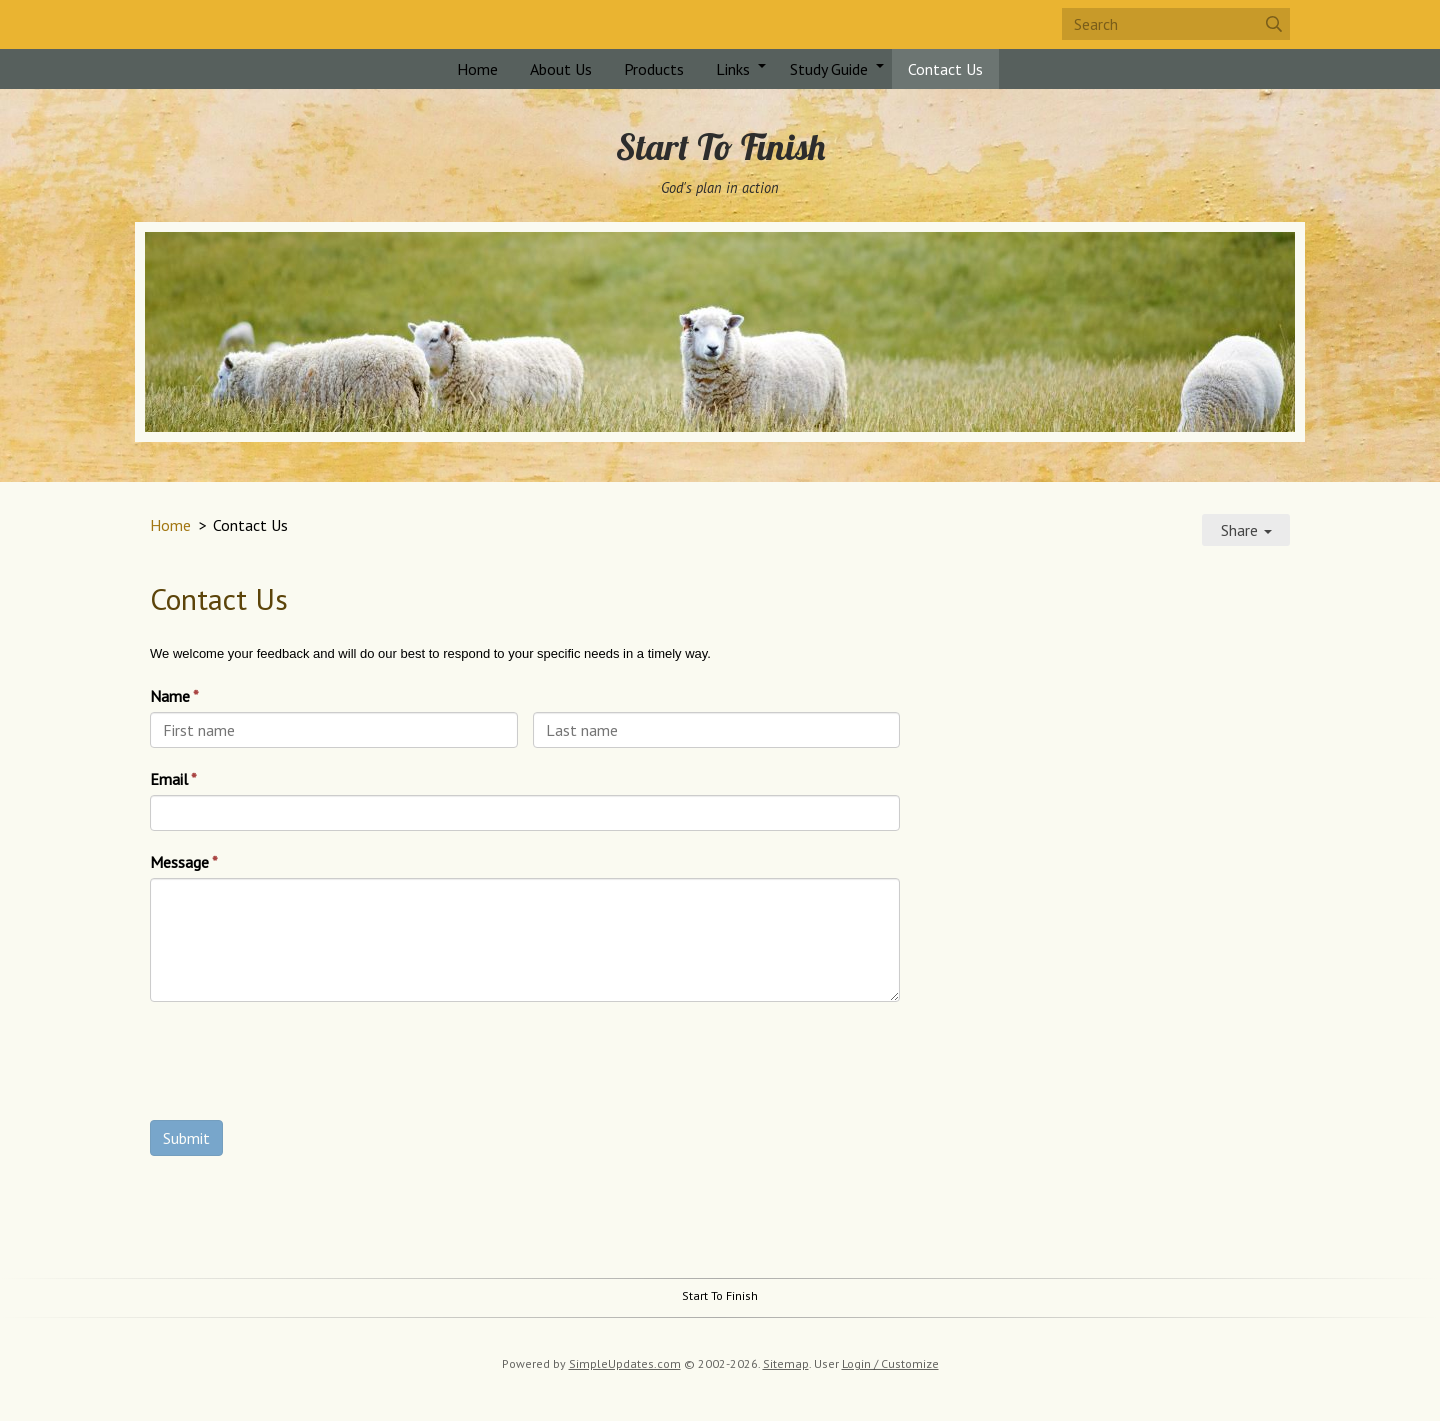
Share (1246, 530)
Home (477, 69)
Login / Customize (890, 1363)
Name (170, 696)
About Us (561, 69)
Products (654, 69)
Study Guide (829, 69)
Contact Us (945, 69)
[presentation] (302, 1066)
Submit (186, 1138)
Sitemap (786, 1363)
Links (733, 69)
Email (169, 779)
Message (179, 862)
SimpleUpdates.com (625, 1363)
